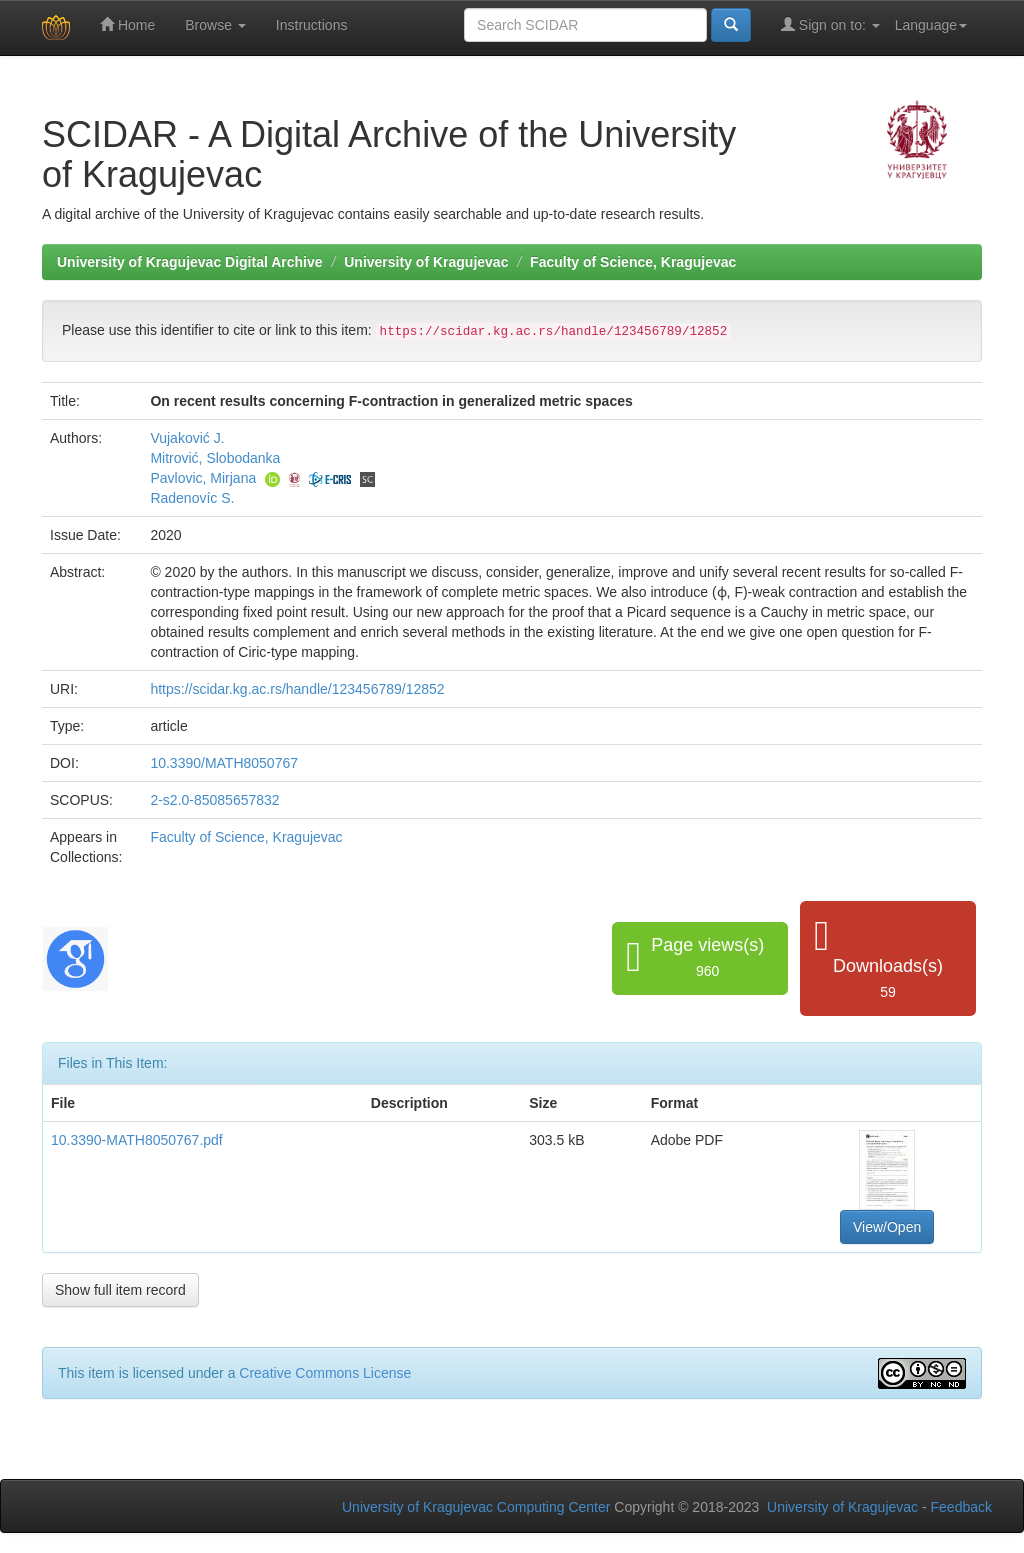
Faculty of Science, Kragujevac (633, 262)
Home (127, 24)
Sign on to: (830, 24)
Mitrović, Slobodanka (215, 458)
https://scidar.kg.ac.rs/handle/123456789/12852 (297, 689)
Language (931, 25)
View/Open (887, 1227)
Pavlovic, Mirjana (203, 478)
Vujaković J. (187, 438)
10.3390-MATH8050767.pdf (137, 1140)
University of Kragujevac (426, 262)
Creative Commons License (325, 1373)
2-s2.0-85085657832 (214, 800)
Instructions (312, 25)
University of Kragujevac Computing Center (476, 1507)
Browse (215, 25)
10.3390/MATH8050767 (224, 763)
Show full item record (120, 1290)
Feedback (961, 1507)
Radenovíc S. (192, 498)
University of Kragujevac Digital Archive (190, 262)
